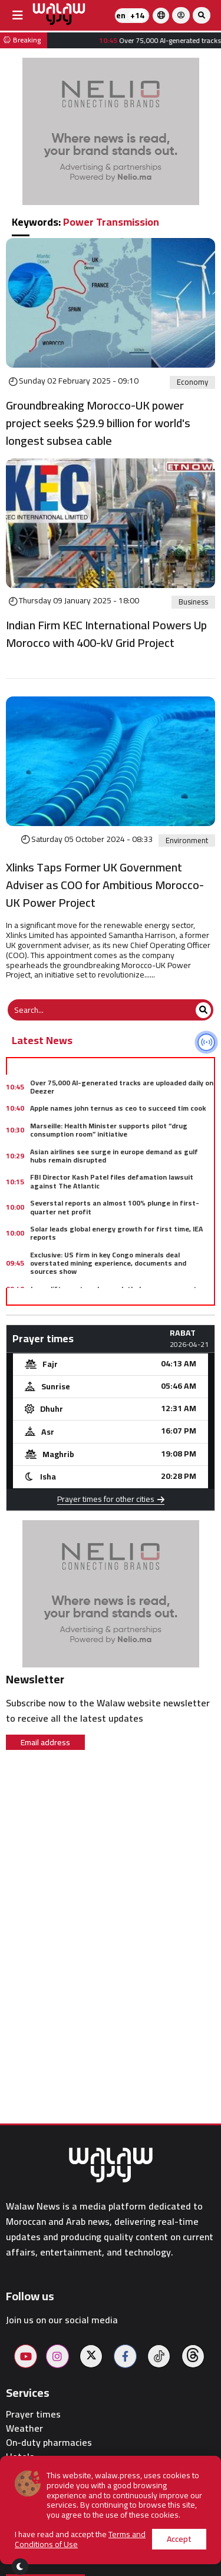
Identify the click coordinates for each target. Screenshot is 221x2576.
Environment (187, 840)
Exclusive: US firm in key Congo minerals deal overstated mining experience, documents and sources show (108, 1263)
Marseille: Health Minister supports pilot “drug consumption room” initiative (108, 1130)
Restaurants (32, 2470)
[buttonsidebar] (17, 15)
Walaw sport (32, 2485)
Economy (192, 382)
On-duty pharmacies (49, 2442)
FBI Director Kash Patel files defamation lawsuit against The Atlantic (111, 1181)
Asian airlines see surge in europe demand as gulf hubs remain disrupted (114, 1156)
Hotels (20, 2456)
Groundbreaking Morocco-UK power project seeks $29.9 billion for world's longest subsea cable (98, 423)
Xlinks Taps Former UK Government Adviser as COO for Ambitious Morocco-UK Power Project (105, 884)
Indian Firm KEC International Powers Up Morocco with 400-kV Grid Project (106, 634)
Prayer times (33, 2414)
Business (193, 602)
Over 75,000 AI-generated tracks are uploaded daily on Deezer (121, 1087)
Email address (45, 1742)
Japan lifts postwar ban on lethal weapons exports (115, 1289)
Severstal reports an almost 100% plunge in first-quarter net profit (114, 1207)
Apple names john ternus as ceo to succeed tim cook (118, 1108)
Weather (24, 2428)
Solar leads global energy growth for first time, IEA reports (116, 1233)
